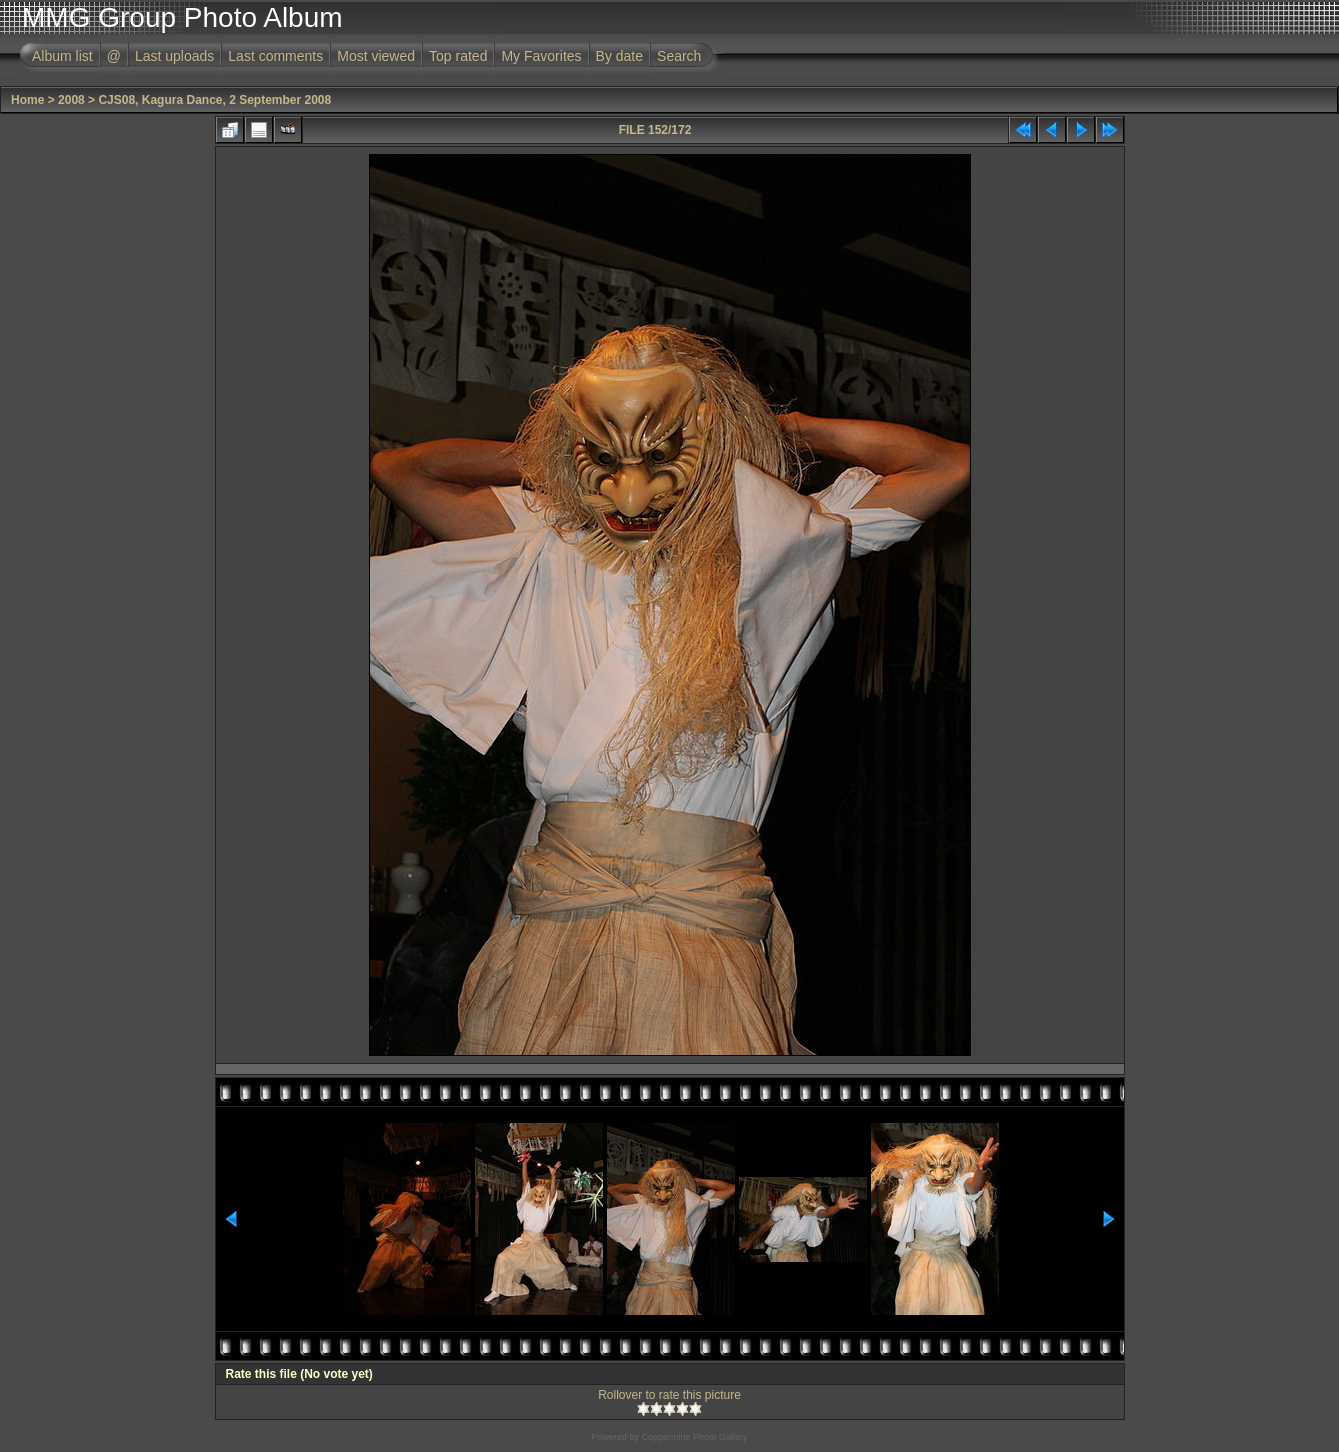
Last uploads (174, 56)
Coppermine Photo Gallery (694, 1437)
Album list (62, 56)
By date (619, 56)
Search (679, 56)
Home (27, 100)
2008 (71, 100)
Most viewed (376, 56)
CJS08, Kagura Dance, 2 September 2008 (214, 100)
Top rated (458, 56)
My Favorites (541, 56)
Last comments (275, 56)
